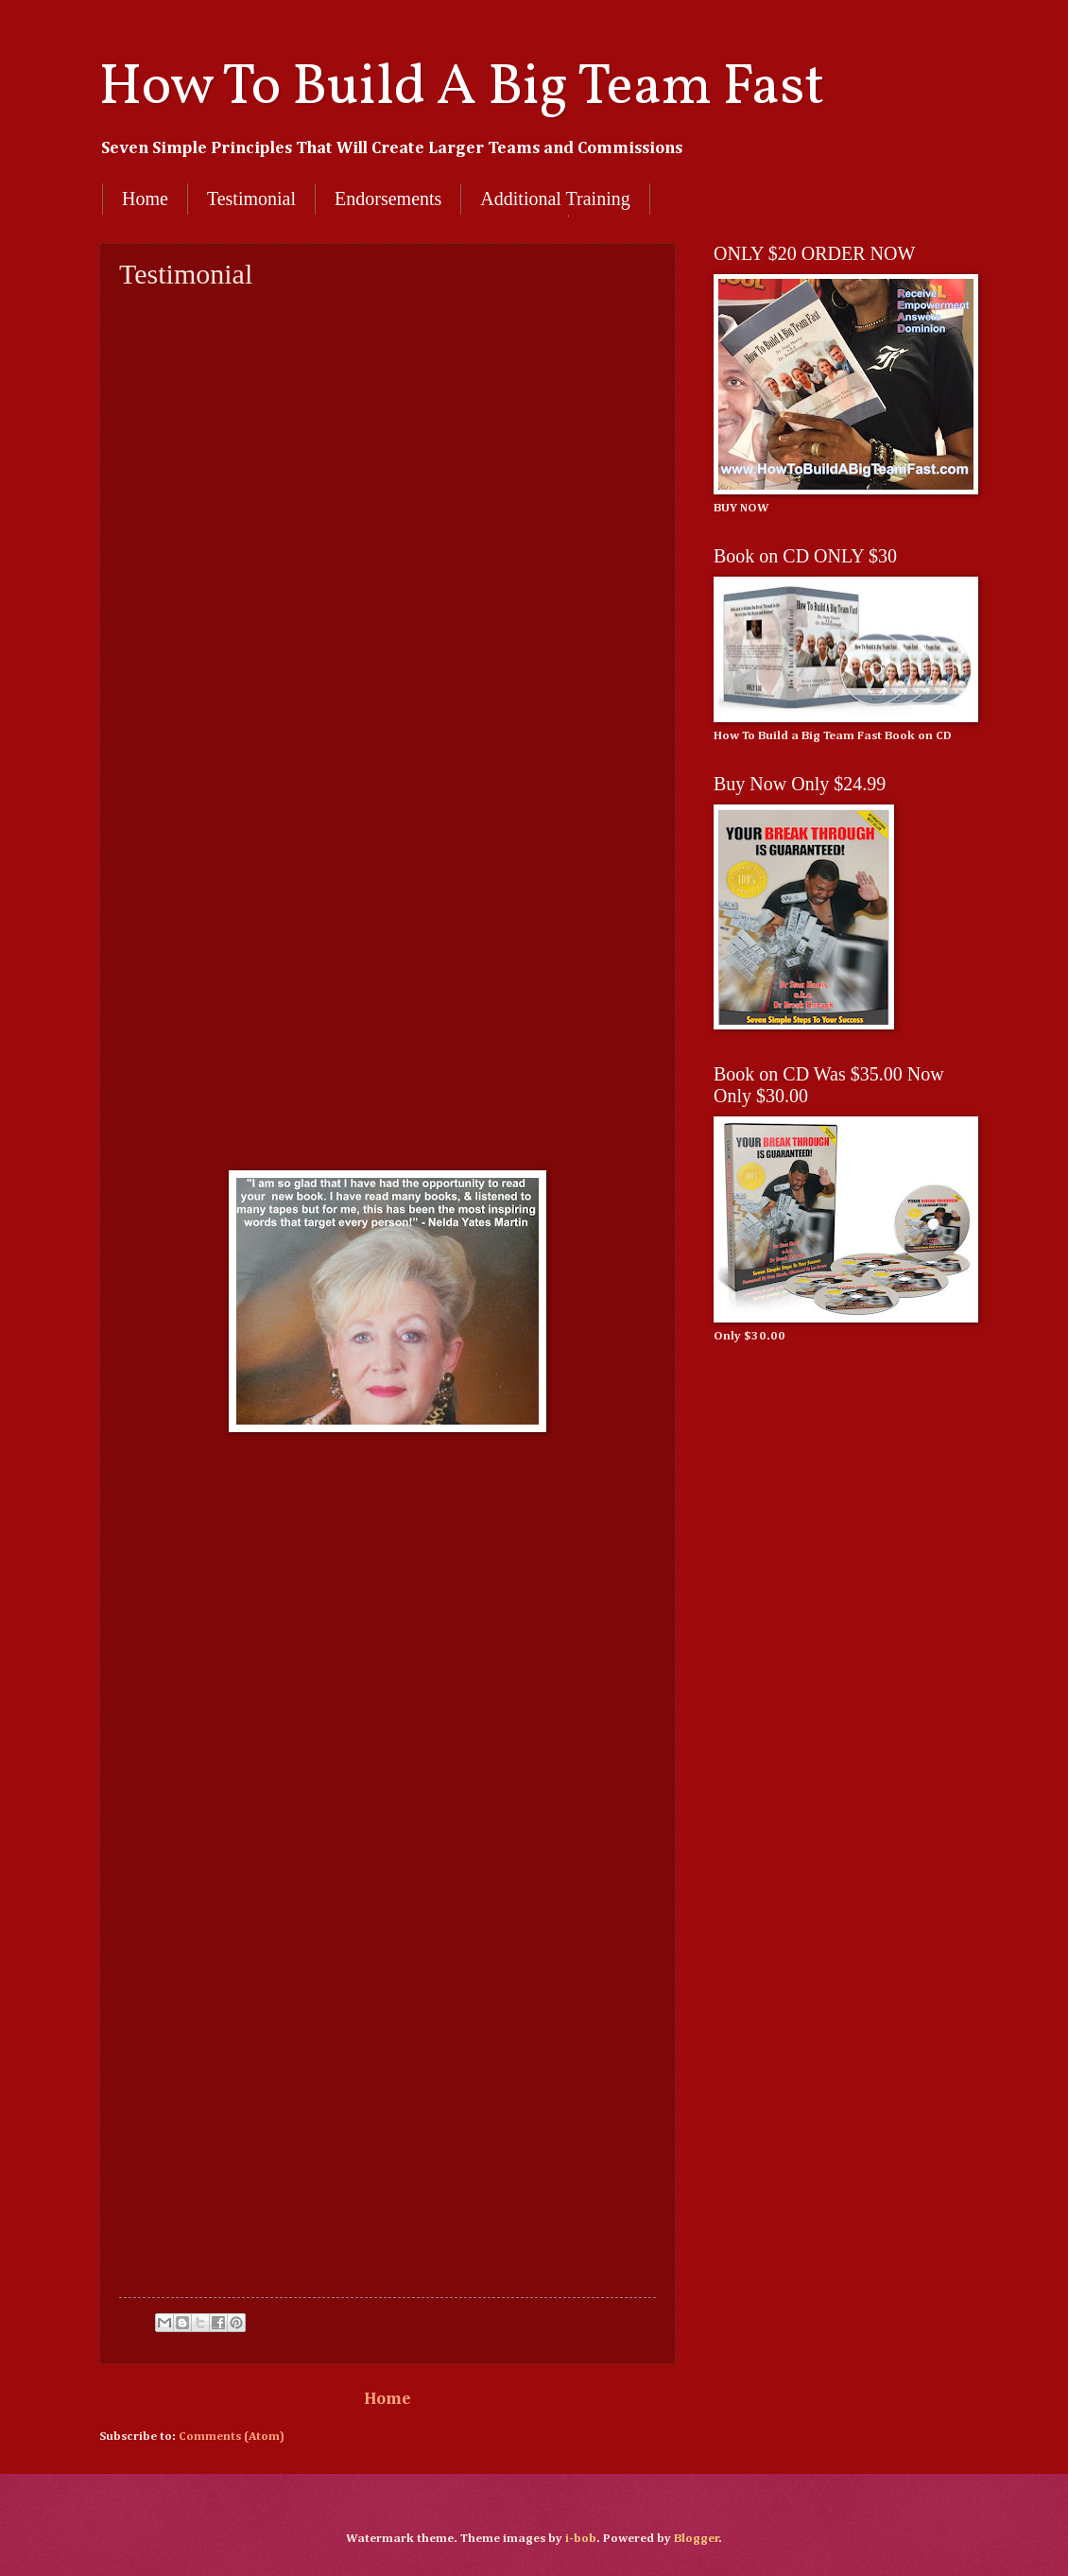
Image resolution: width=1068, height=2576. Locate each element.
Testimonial (251, 198)
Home (145, 198)
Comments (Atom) (231, 2436)
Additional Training (554, 198)
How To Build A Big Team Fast (461, 88)
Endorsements (388, 198)
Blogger (696, 2539)
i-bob (580, 2539)
